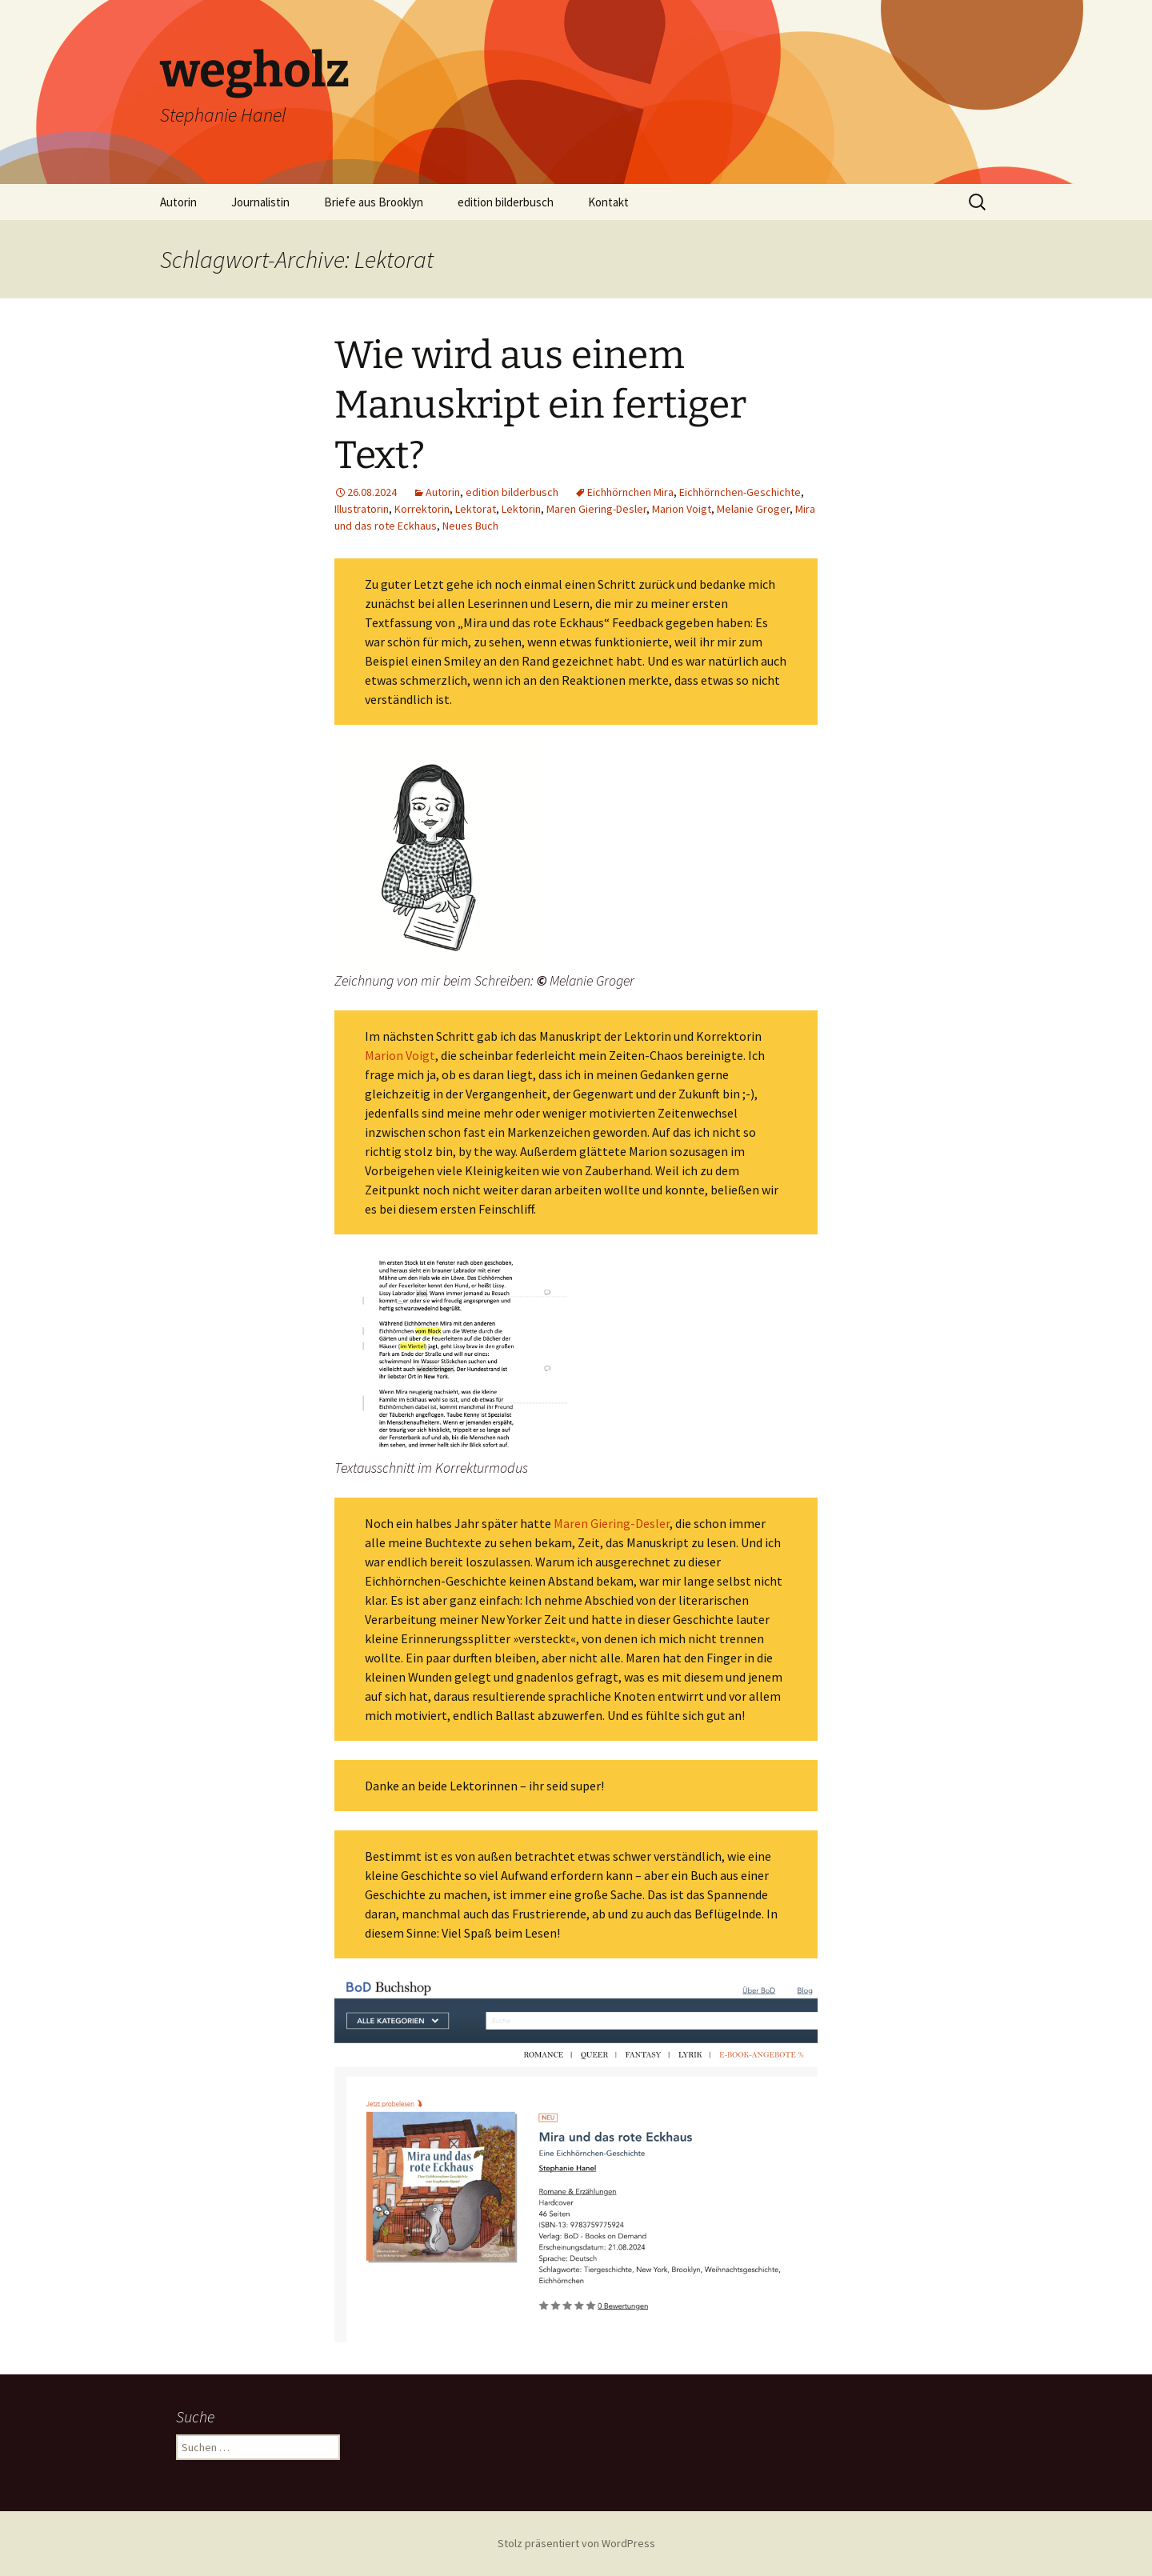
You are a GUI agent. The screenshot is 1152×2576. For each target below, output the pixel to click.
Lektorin (521, 509)
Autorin (178, 202)
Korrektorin (422, 509)
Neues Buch (470, 525)
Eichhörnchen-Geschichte (740, 492)
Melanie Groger (753, 509)
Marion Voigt (681, 509)
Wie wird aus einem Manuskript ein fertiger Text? (540, 405)
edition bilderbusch (506, 202)
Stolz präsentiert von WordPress (576, 2543)
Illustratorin (361, 509)
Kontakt (608, 202)
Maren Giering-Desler (596, 509)
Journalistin (260, 202)
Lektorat (475, 509)
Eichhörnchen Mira (630, 492)
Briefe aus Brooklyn (373, 202)
